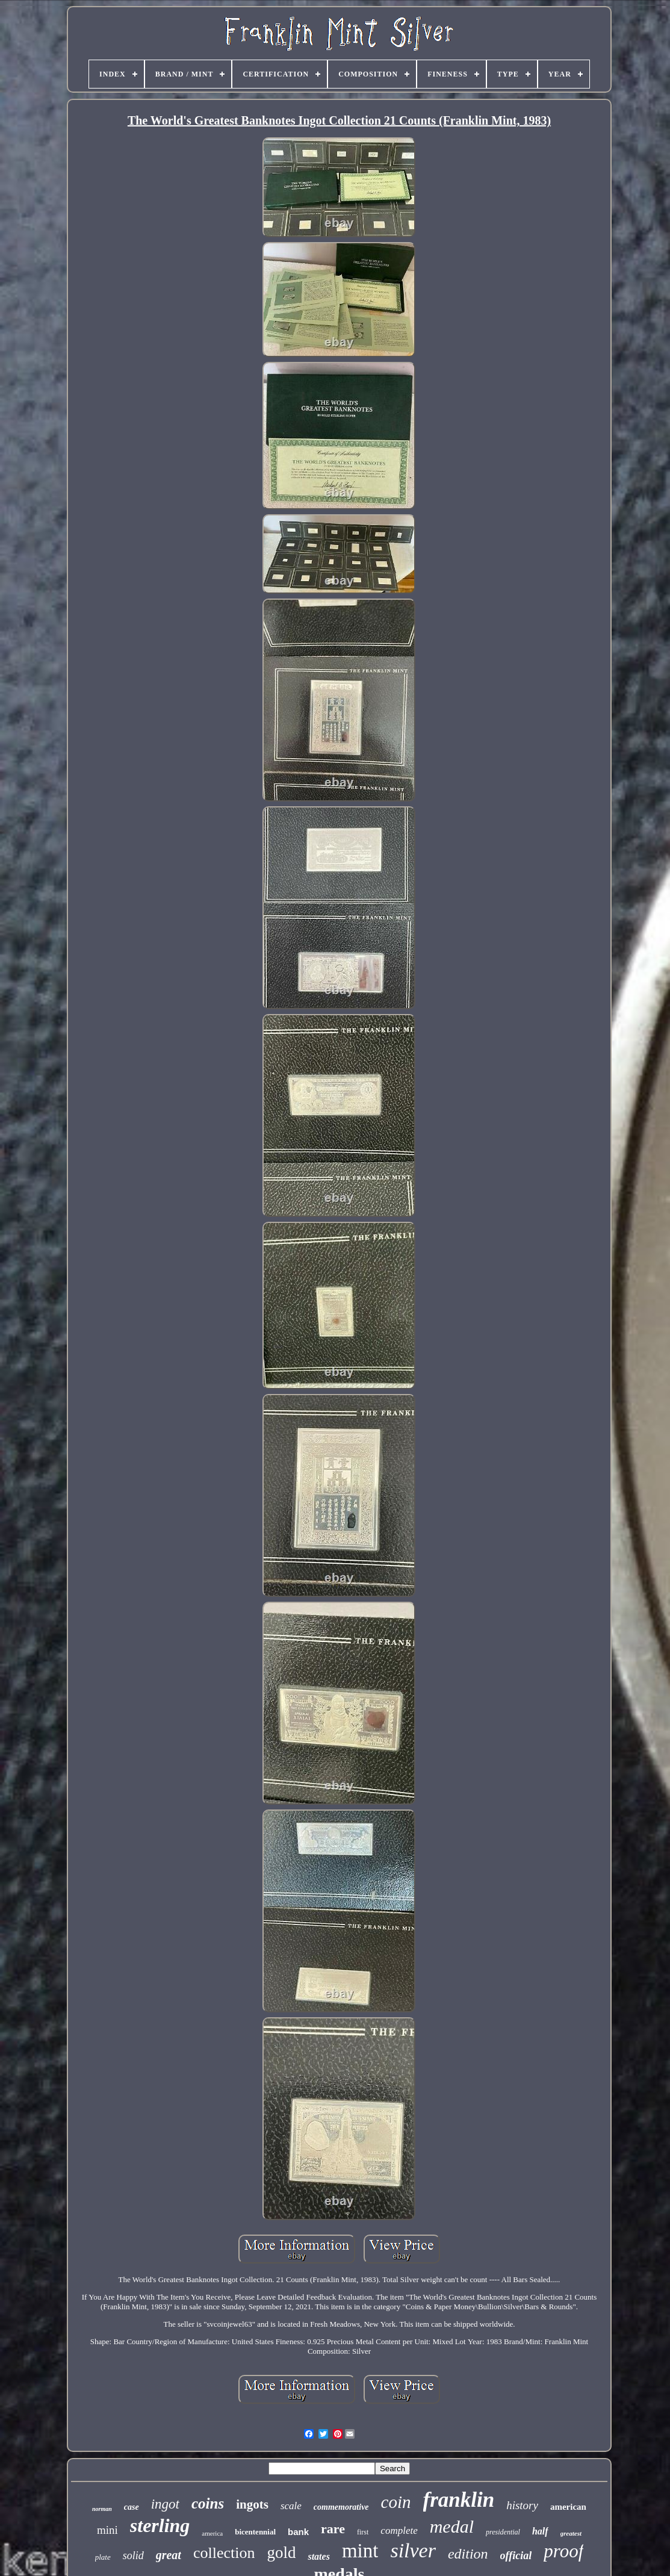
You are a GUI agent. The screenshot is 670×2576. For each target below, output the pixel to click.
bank (298, 2532)
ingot (165, 2504)
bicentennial (255, 2531)
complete (398, 2530)
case (131, 2507)
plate (103, 2557)
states (318, 2556)
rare (333, 2528)
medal (452, 2526)
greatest (571, 2533)
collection (224, 2553)
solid (133, 2556)
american (568, 2507)
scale (291, 2506)
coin (396, 2502)
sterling (160, 2525)
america (212, 2533)
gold (281, 2552)
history (522, 2505)
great (168, 2555)
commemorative (341, 2507)
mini (107, 2530)
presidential (503, 2532)
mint (360, 2551)
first (362, 2532)
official (516, 2556)
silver (413, 2550)
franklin (459, 2500)
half (540, 2531)
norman (102, 2509)
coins (207, 2503)
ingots (252, 2504)
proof (563, 2551)
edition (468, 2554)
